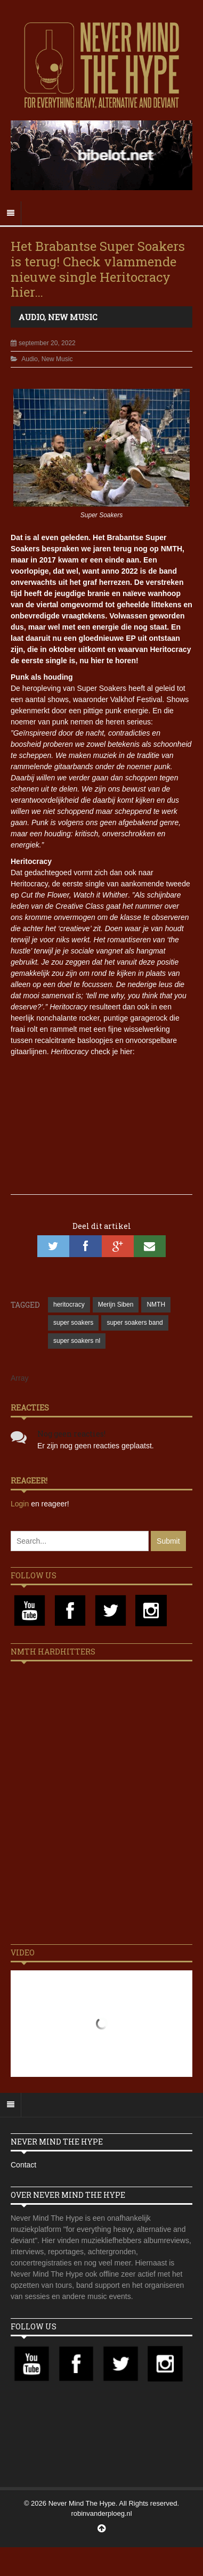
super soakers (73, 1322)
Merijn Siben (116, 1304)
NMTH (156, 1304)
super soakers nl (76, 1340)
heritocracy (69, 1304)
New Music (73, 317)
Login (21, 1503)
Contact (23, 2165)
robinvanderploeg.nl (101, 2513)
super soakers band (135, 1322)
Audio (31, 317)
